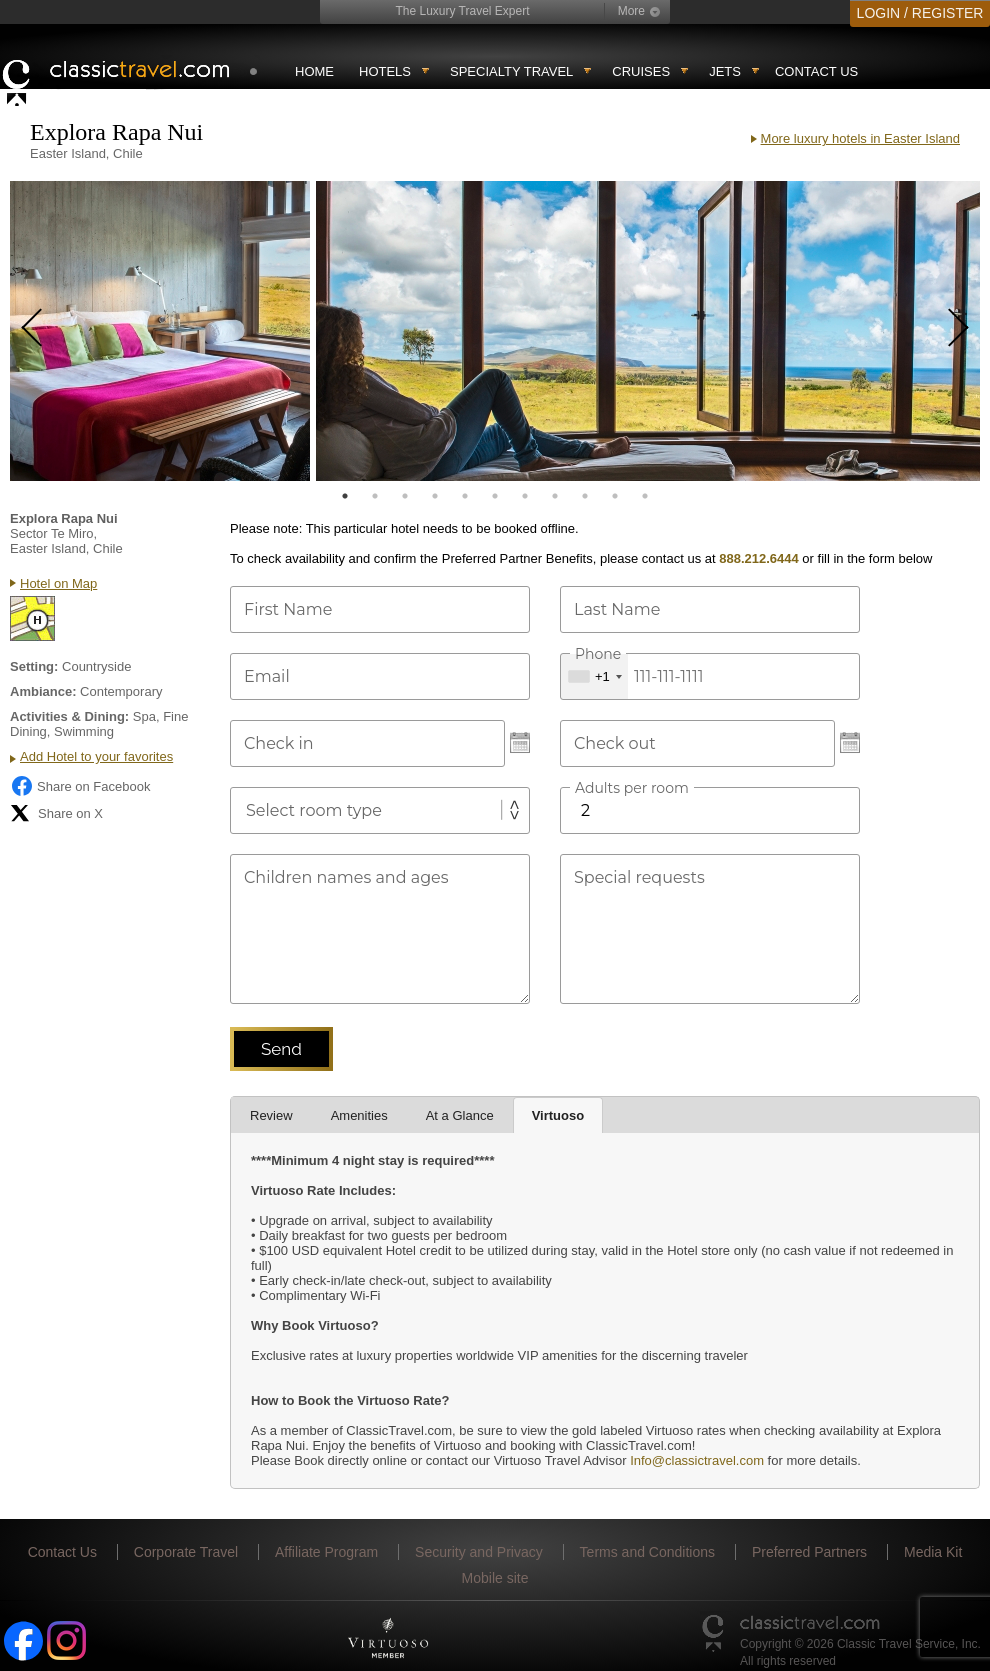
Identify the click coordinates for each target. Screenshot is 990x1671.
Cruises (641, 71)
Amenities (359, 1115)
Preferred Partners (809, 1552)
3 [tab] (405, 496)
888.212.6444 (759, 558)
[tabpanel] (160, 331)
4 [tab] (435, 496)
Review (271, 1115)
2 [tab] (375, 496)
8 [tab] (555, 496)
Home (314, 71)
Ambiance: (43, 691)
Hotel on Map (58, 583)
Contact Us (816, 71)
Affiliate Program (326, 1552)
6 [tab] (495, 496)
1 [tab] (345, 496)
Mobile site (495, 1578)
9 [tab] (585, 496)
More (631, 11)
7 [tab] (525, 496)
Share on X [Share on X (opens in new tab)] (56, 813)
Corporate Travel (186, 1552)
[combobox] (594, 676)
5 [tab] (465, 496)
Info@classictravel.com (697, 1460)
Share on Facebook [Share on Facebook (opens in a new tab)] (80, 786)
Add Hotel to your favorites (96, 756)
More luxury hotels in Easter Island (860, 138)
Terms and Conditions (647, 1552)
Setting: (34, 666)
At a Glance (460, 1115)
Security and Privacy (479, 1552)
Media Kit (933, 1552)
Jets (725, 71)
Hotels (385, 71)
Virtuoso (558, 1115)
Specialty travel (511, 71)
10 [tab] (615, 496)
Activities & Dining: (69, 716)
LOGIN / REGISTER (920, 13)
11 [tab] (645, 496)
